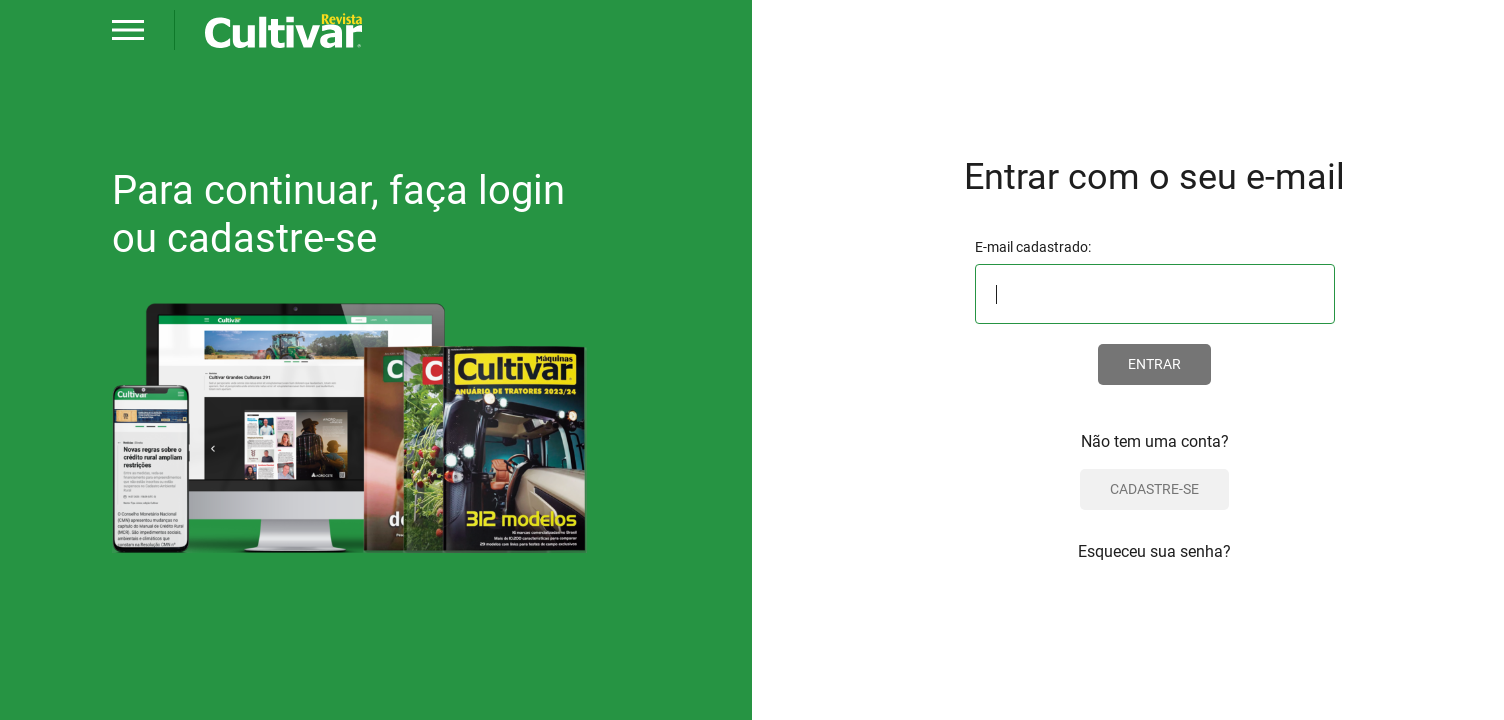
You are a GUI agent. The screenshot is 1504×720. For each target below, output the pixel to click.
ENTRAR (1154, 364)
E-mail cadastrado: (1033, 247)
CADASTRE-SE (1154, 489)
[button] (128, 30)
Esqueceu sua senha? (1154, 551)
